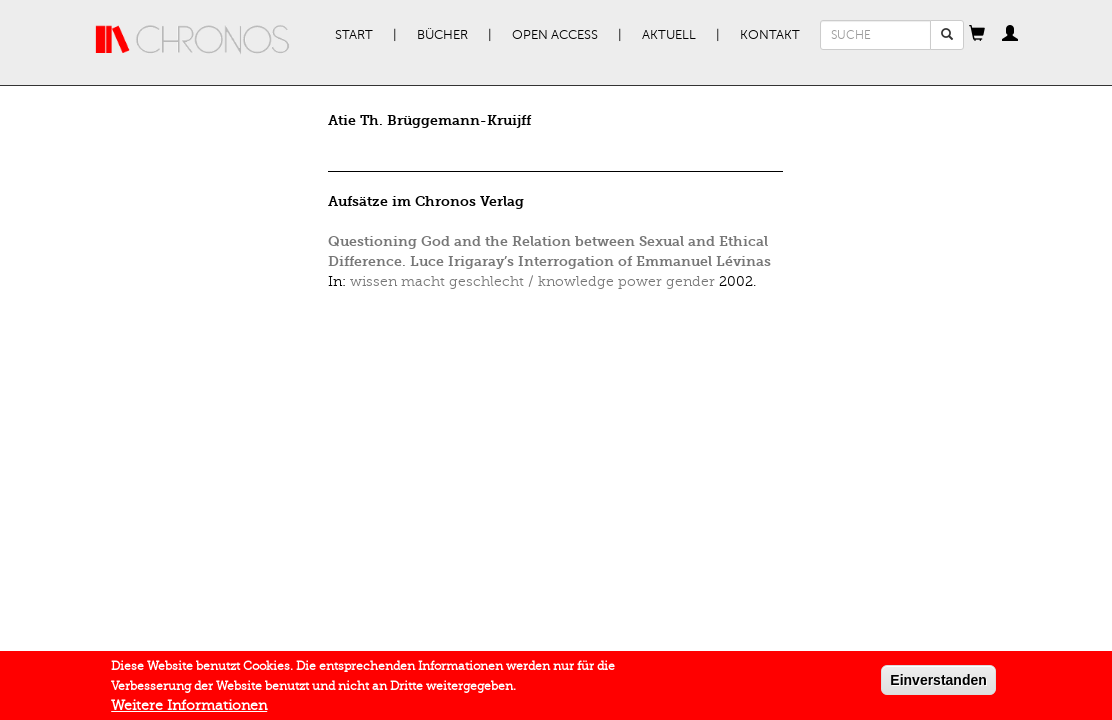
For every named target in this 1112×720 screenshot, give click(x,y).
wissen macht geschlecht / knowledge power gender (532, 281)
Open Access (555, 35)
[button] (977, 35)
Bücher (442, 35)
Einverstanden (938, 684)
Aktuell (669, 35)
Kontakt (770, 35)
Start (354, 35)
